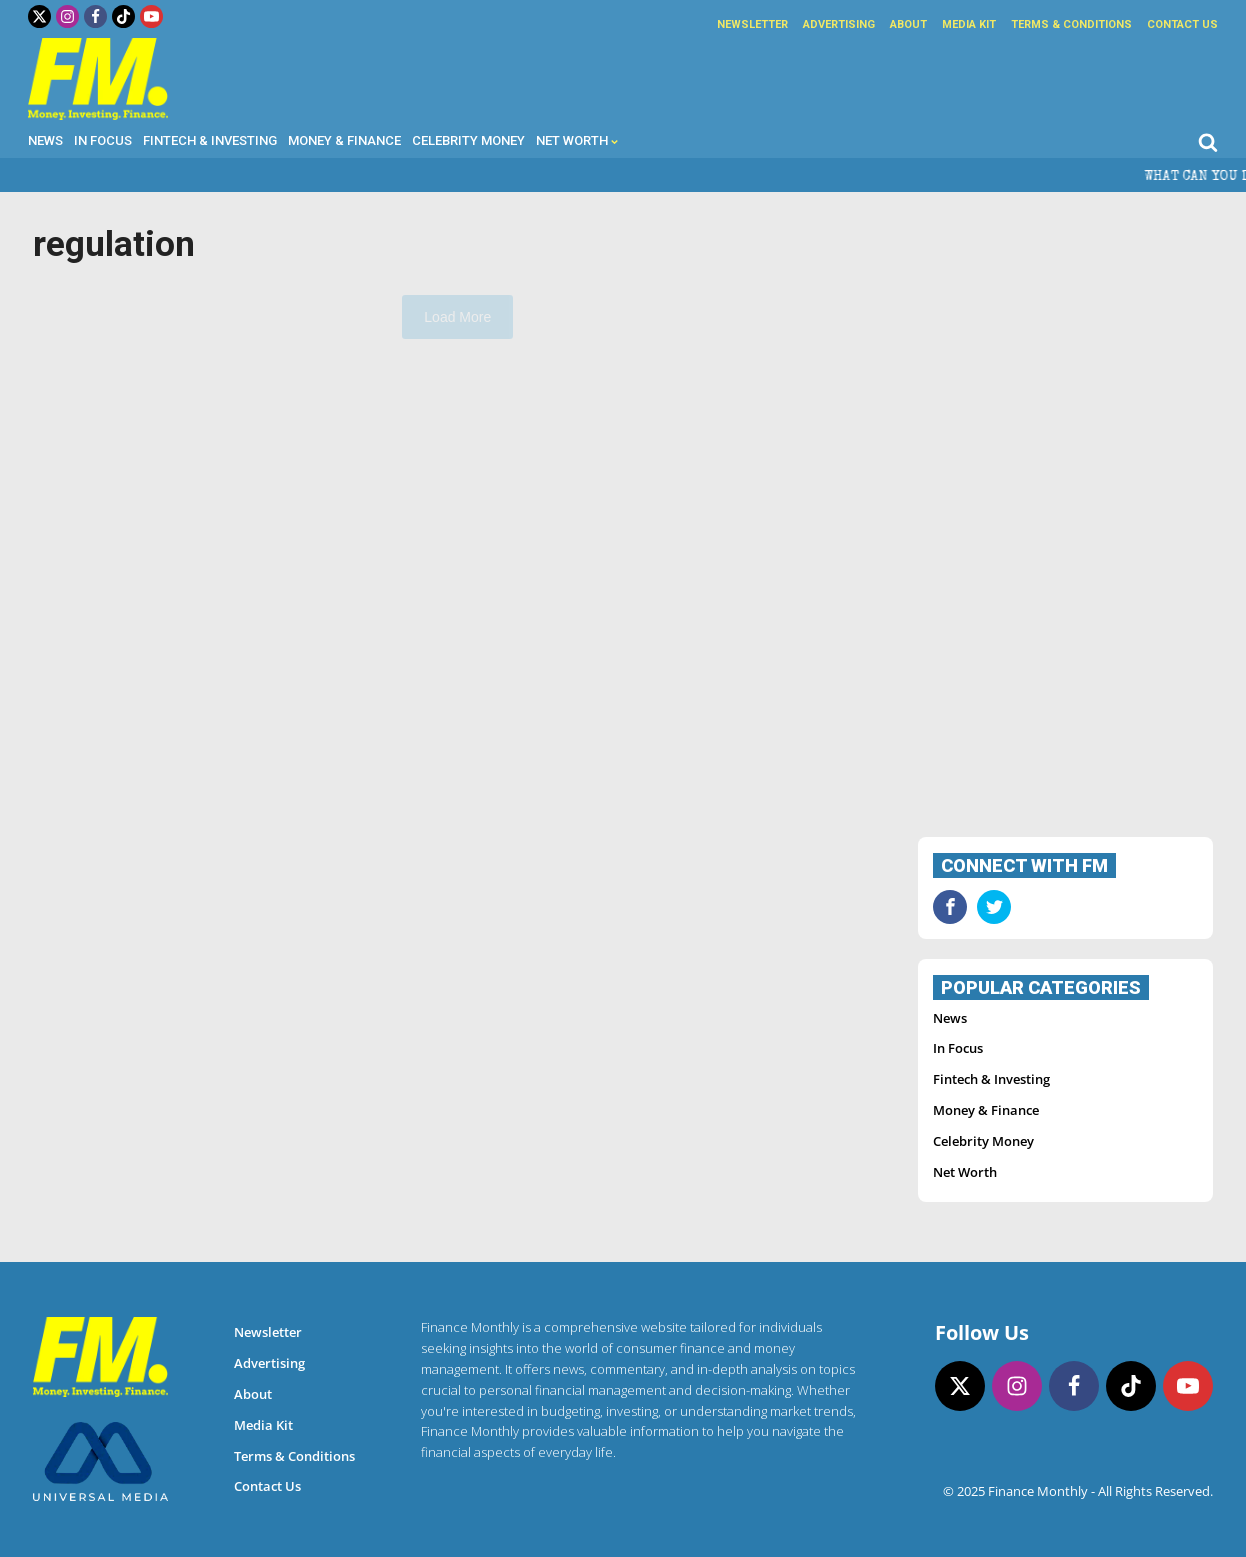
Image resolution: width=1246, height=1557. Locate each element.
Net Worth (577, 140)
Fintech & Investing (210, 140)
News (45, 140)
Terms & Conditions (1071, 24)
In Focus (103, 140)
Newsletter (752, 24)
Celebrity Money (468, 140)
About (908, 24)
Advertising (839, 24)
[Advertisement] (1065, 517)
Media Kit (969, 24)
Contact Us (1182, 24)
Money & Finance (344, 140)
